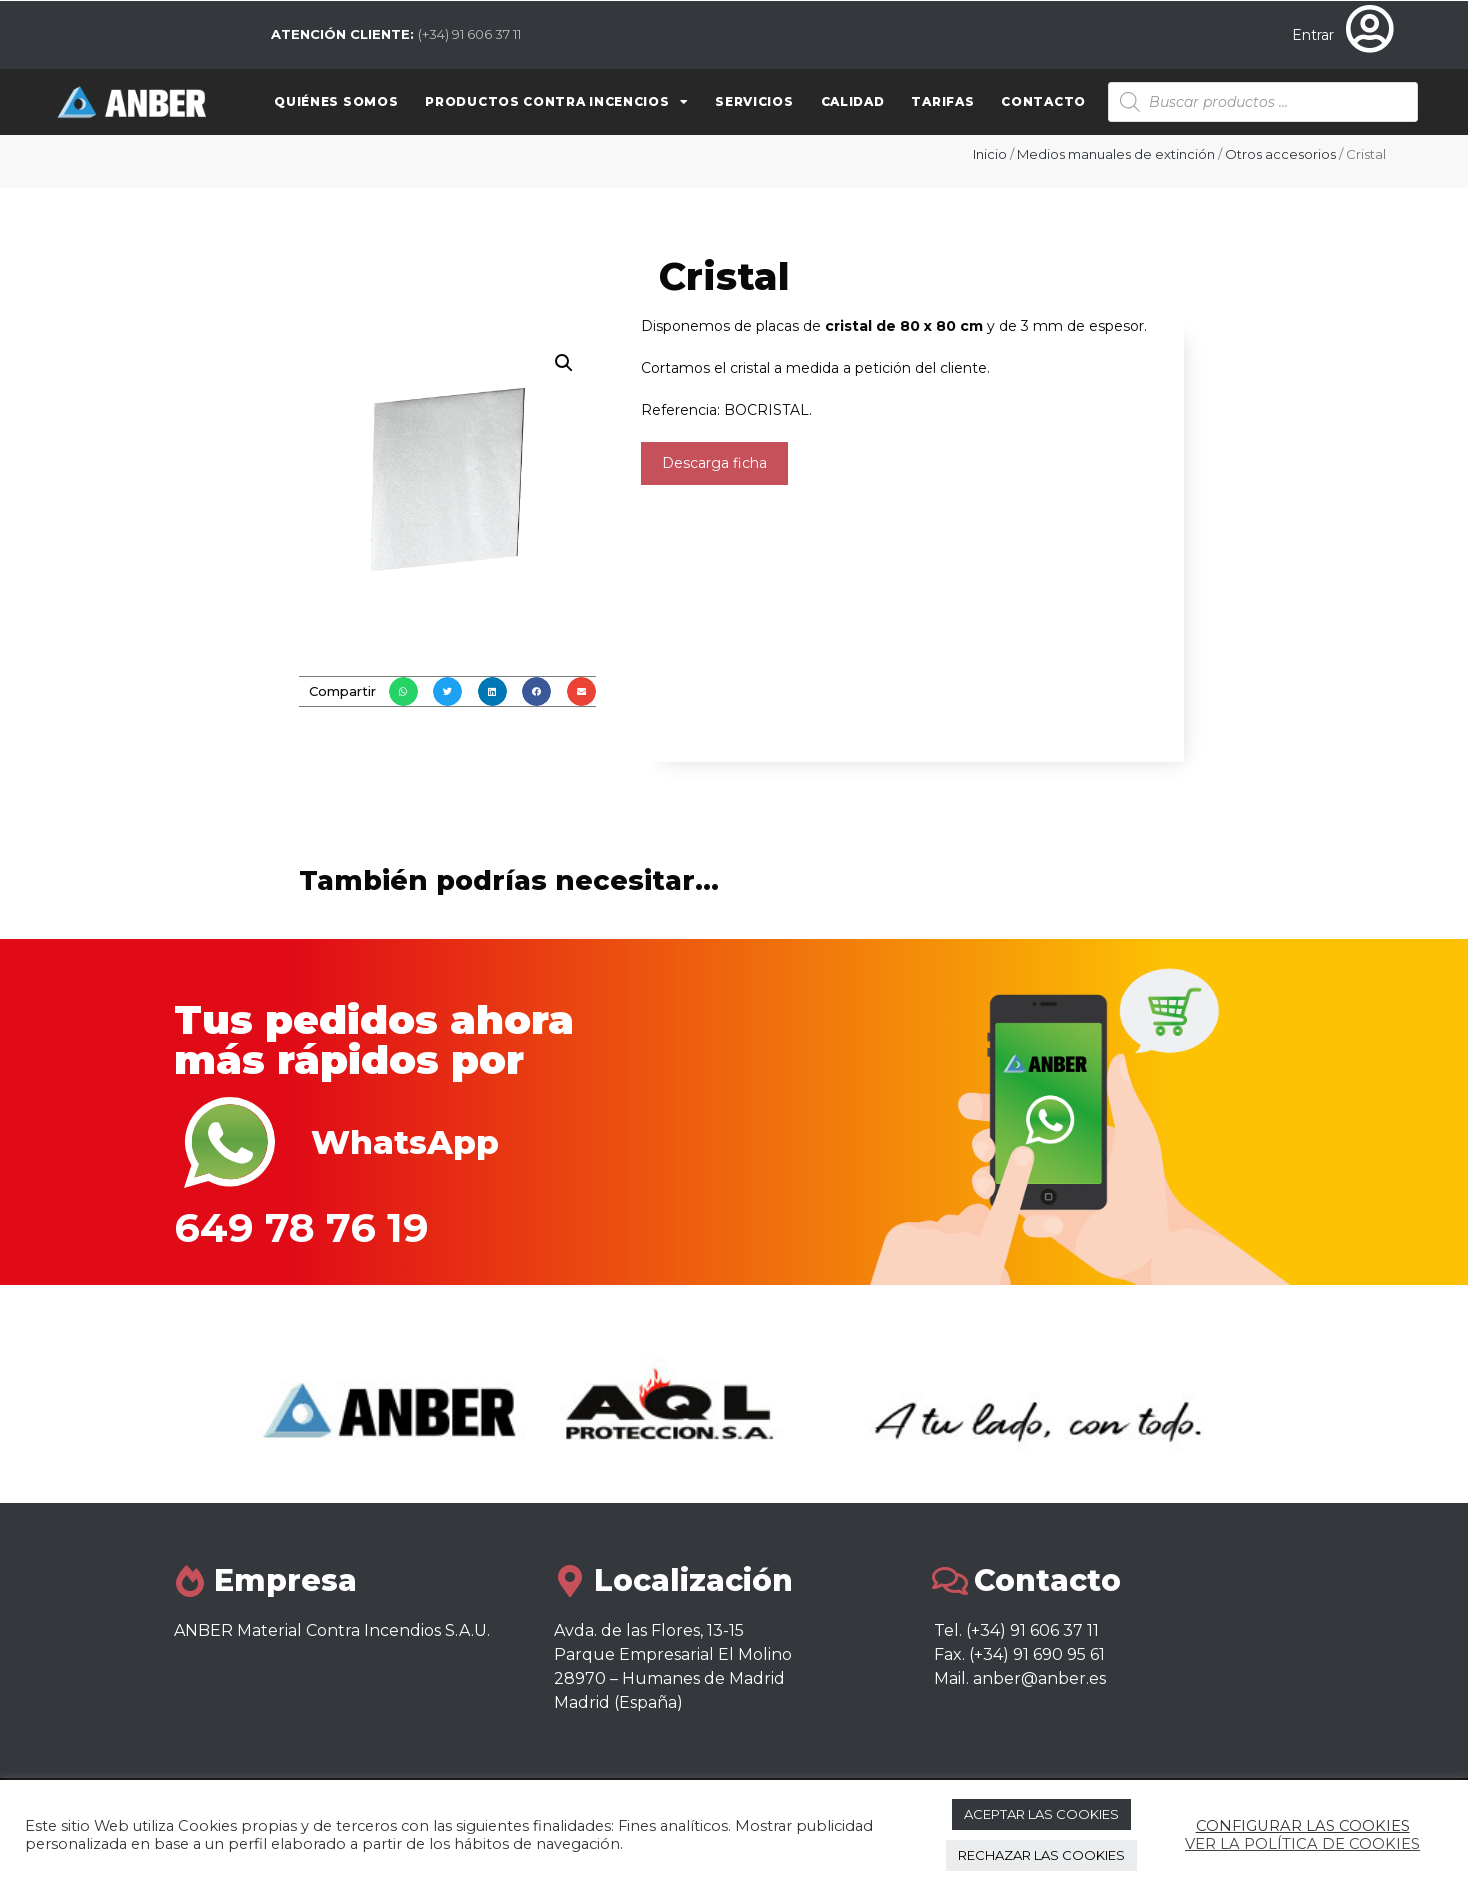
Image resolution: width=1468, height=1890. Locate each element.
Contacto (1043, 101)
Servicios (754, 101)
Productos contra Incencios (556, 102)
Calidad (853, 101)
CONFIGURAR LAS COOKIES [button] (1303, 1826)
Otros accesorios (1280, 154)
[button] (403, 691)
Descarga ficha (714, 463)
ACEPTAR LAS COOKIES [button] (1041, 1814)
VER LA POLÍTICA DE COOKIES (1302, 1844)
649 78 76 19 (301, 1227)
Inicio (990, 154)
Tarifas (942, 101)
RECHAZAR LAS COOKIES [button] (1041, 1855)
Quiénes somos (336, 101)
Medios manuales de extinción (1116, 154)
